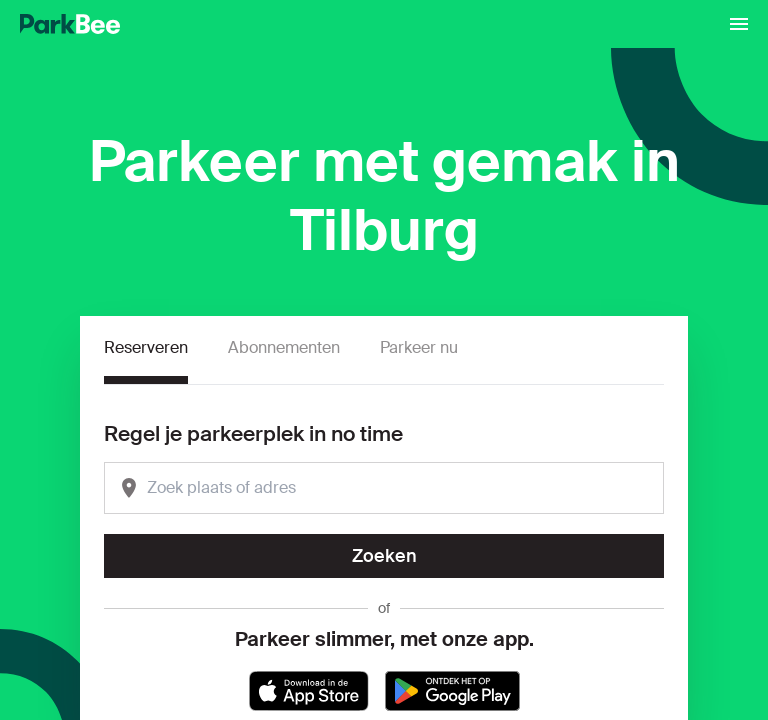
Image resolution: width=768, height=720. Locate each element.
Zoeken (384, 556)
